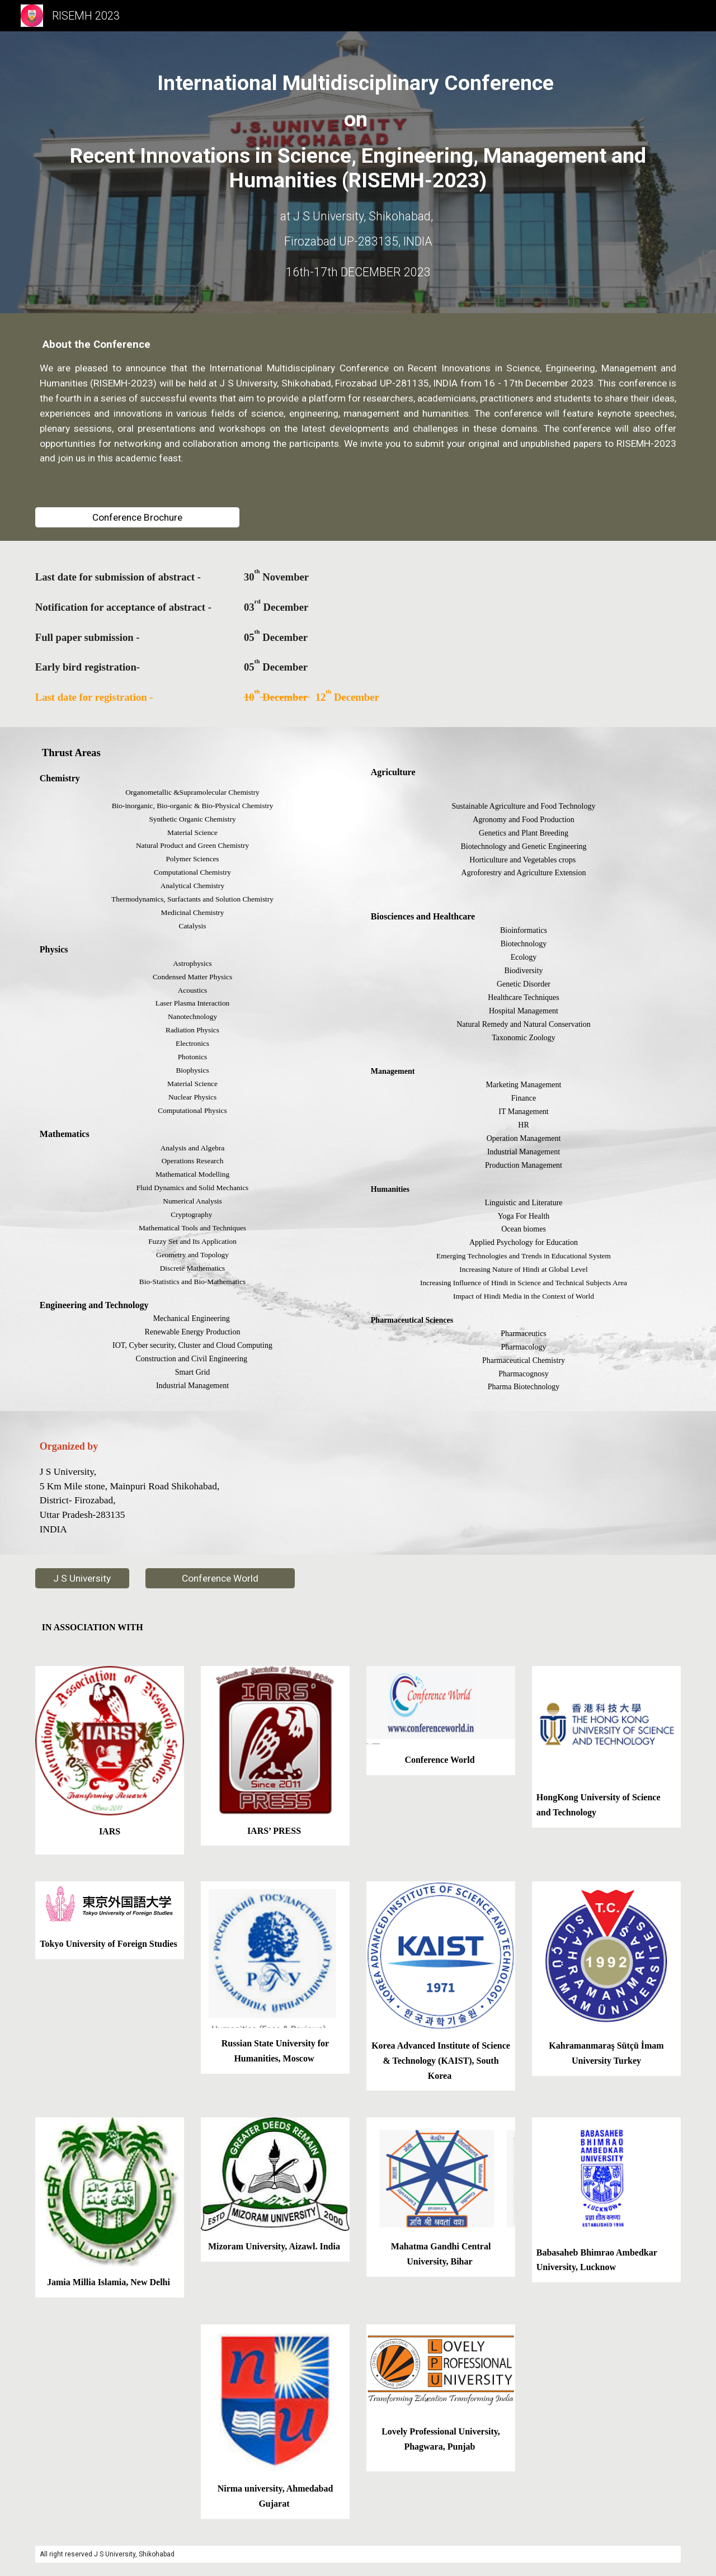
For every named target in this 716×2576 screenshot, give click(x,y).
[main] (358, 132)
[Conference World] (220, 1578)
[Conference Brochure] (137, 518)
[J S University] (82, 1578)
